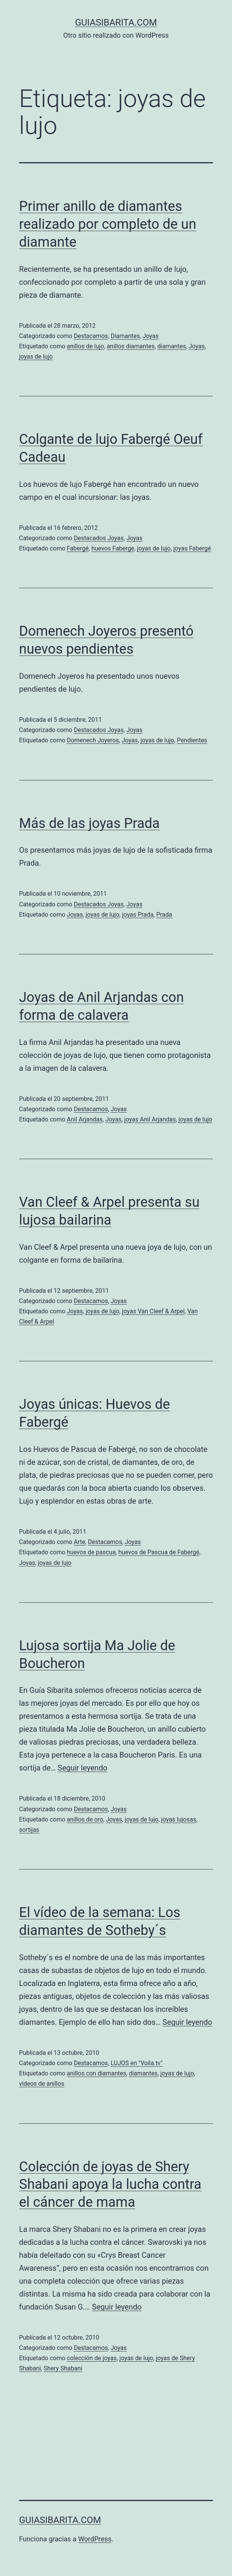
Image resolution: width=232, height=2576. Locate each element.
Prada (164, 914)
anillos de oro (85, 1819)
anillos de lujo (85, 346)
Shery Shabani (63, 2368)
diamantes (171, 346)
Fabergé (78, 548)
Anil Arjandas (84, 1119)
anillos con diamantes (96, 2073)
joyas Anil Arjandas (150, 1119)
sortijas (29, 1829)
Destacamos (91, 336)
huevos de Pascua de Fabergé (158, 1552)
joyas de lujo (36, 356)
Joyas (150, 336)
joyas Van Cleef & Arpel (153, 1311)
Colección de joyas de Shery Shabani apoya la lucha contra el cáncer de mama (110, 2185)
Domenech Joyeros (93, 740)
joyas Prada (138, 914)
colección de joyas (92, 2358)
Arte (79, 1542)
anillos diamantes (131, 346)
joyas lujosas (178, 1819)
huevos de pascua (91, 1552)
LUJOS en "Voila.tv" (136, 2063)
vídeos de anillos (41, 2083)
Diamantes (125, 336)
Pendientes (192, 740)
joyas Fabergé (192, 548)
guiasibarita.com (116, 22)
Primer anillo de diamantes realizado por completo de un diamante (107, 224)
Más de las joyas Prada (89, 823)
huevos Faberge (112, 548)
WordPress (94, 2539)
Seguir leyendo (82, 1767)
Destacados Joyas (99, 538)
